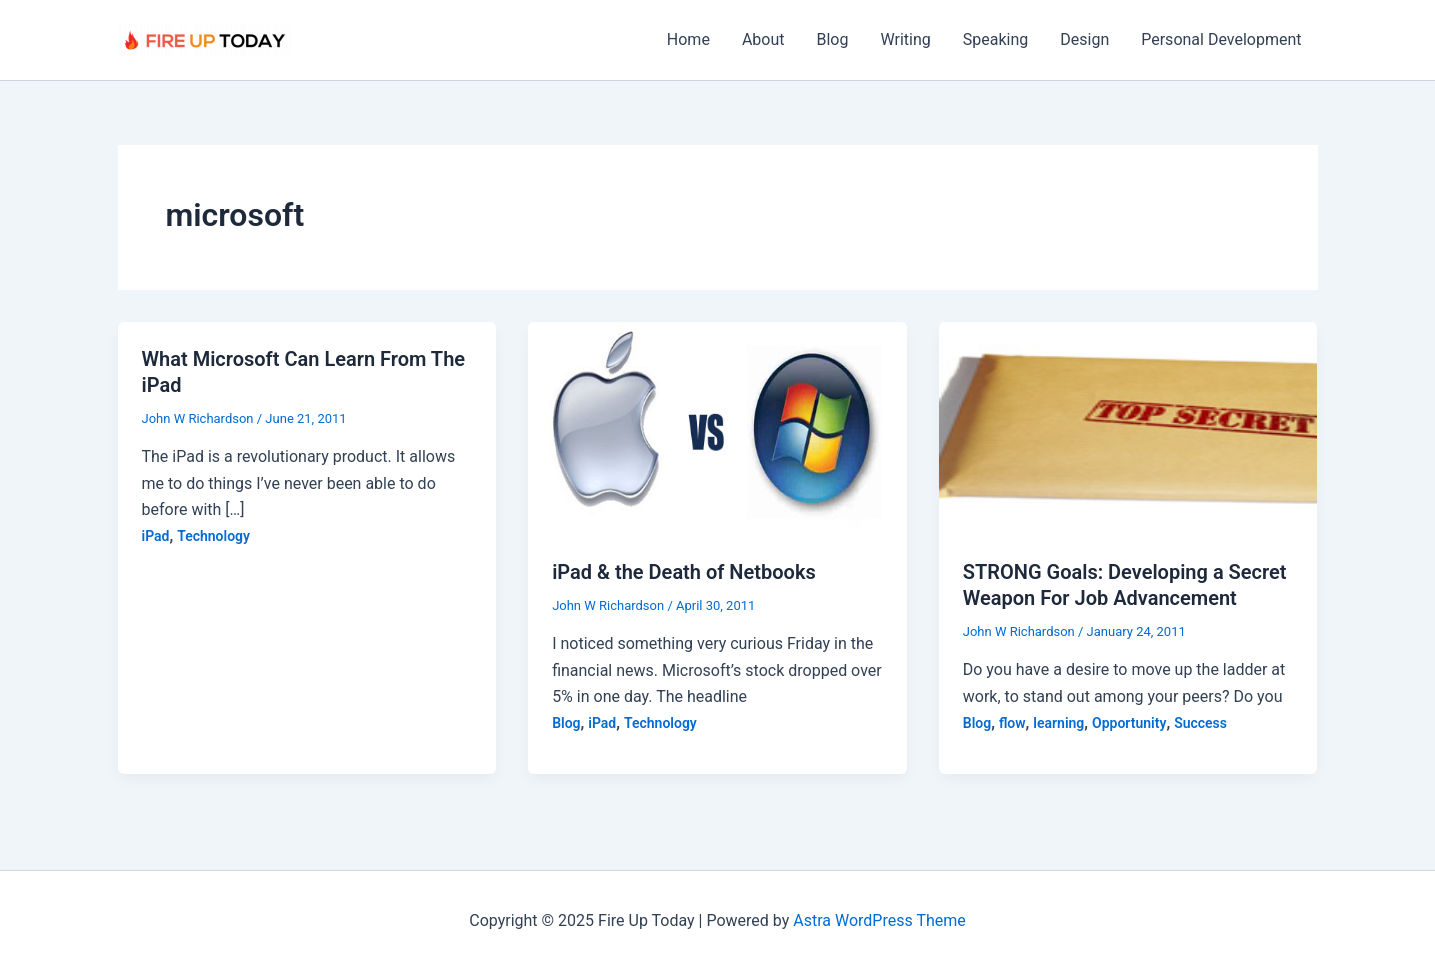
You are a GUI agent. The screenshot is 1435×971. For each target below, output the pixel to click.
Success (1200, 723)
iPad (156, 536)
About (763, 39)
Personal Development (1221, 39)
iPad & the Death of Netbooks (684, 572)
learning (1058, 723)
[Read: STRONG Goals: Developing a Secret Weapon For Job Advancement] (1128, 427)
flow (1012, 723)
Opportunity (1129, 723)
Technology (213, 536)
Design (1084, 39)
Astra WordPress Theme (879, 920)
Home (688, 39)
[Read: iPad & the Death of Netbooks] (717, 427)
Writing (905, 39)
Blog (833, 39)
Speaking (996, 39)
